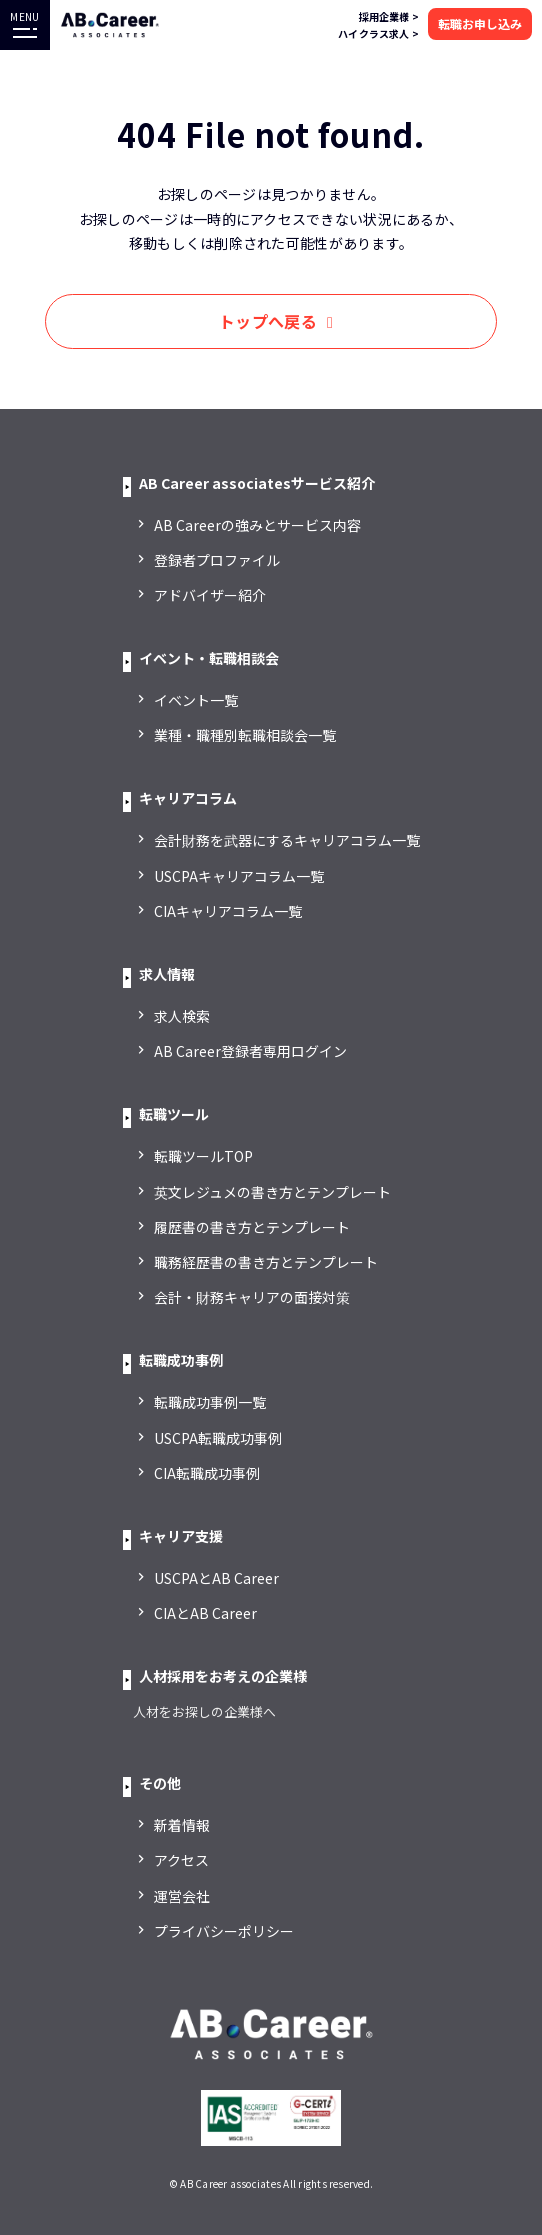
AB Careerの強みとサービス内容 (257, 525)
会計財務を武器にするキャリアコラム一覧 (287, 840)
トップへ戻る (268, 321)
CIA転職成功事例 (207, 1473)
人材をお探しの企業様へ (204, 1711)
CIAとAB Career (205, 1613)
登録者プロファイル (217, 560)
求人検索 (182, 1016)
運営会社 (182, 1896)
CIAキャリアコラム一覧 (228, 911)
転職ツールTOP (203, 1156)
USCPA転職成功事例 (218, 1438)
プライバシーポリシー (224, 1931)
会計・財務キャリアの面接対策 (252, 1297)
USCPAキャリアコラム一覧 (239, 876)
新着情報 (182, 1825)
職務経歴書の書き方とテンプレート (266, 1262)
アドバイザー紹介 (210, 595)
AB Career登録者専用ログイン (250, 1051)
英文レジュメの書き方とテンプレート (272, 1192)
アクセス (181, 1860)
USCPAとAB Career (216, 1578)
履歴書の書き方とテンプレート (252, 1227)
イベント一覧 (196, 700)
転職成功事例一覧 (210, 1402)
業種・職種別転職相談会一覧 (245, 735)
